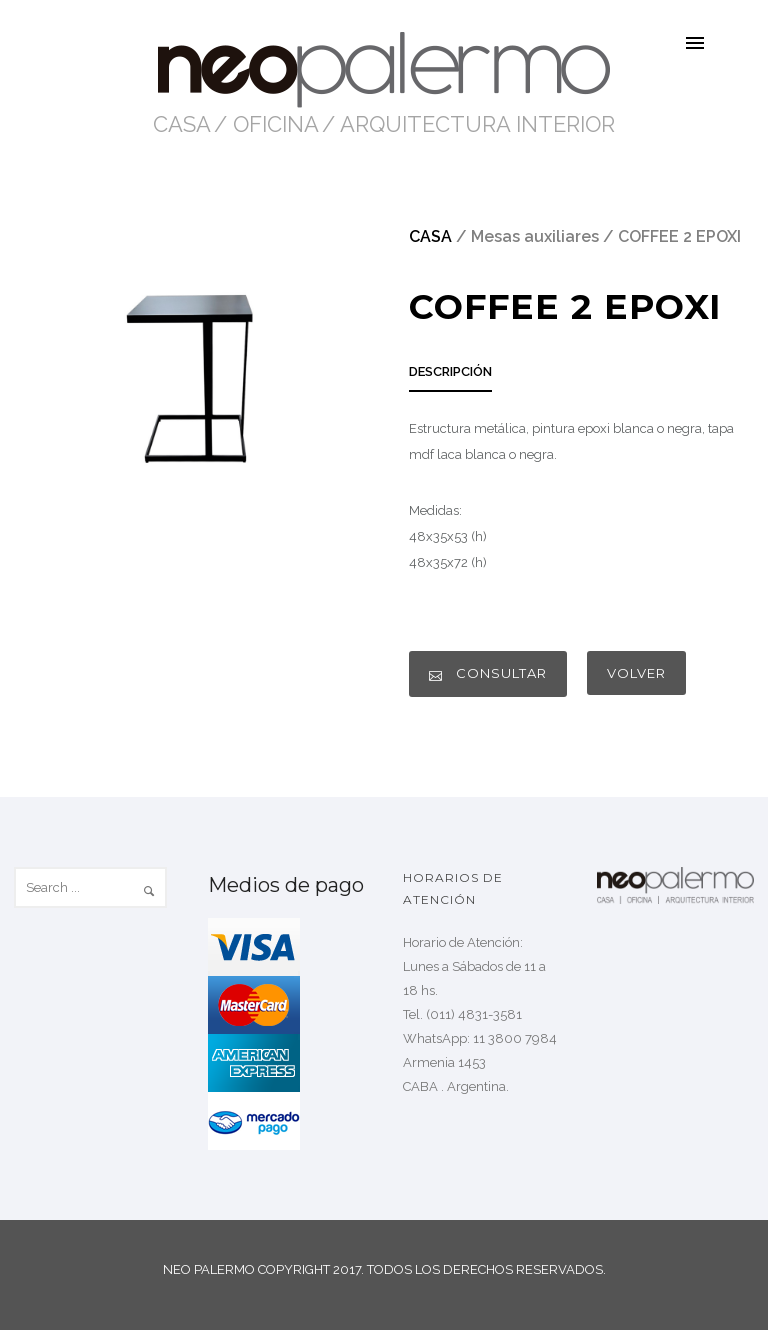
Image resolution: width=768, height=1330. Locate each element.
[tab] (450, 377)
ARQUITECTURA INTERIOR (477, 124)
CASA (182, 124)
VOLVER (636, 673)
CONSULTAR (488, 673)
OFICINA (276, 124)
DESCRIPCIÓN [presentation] (450, 371)
